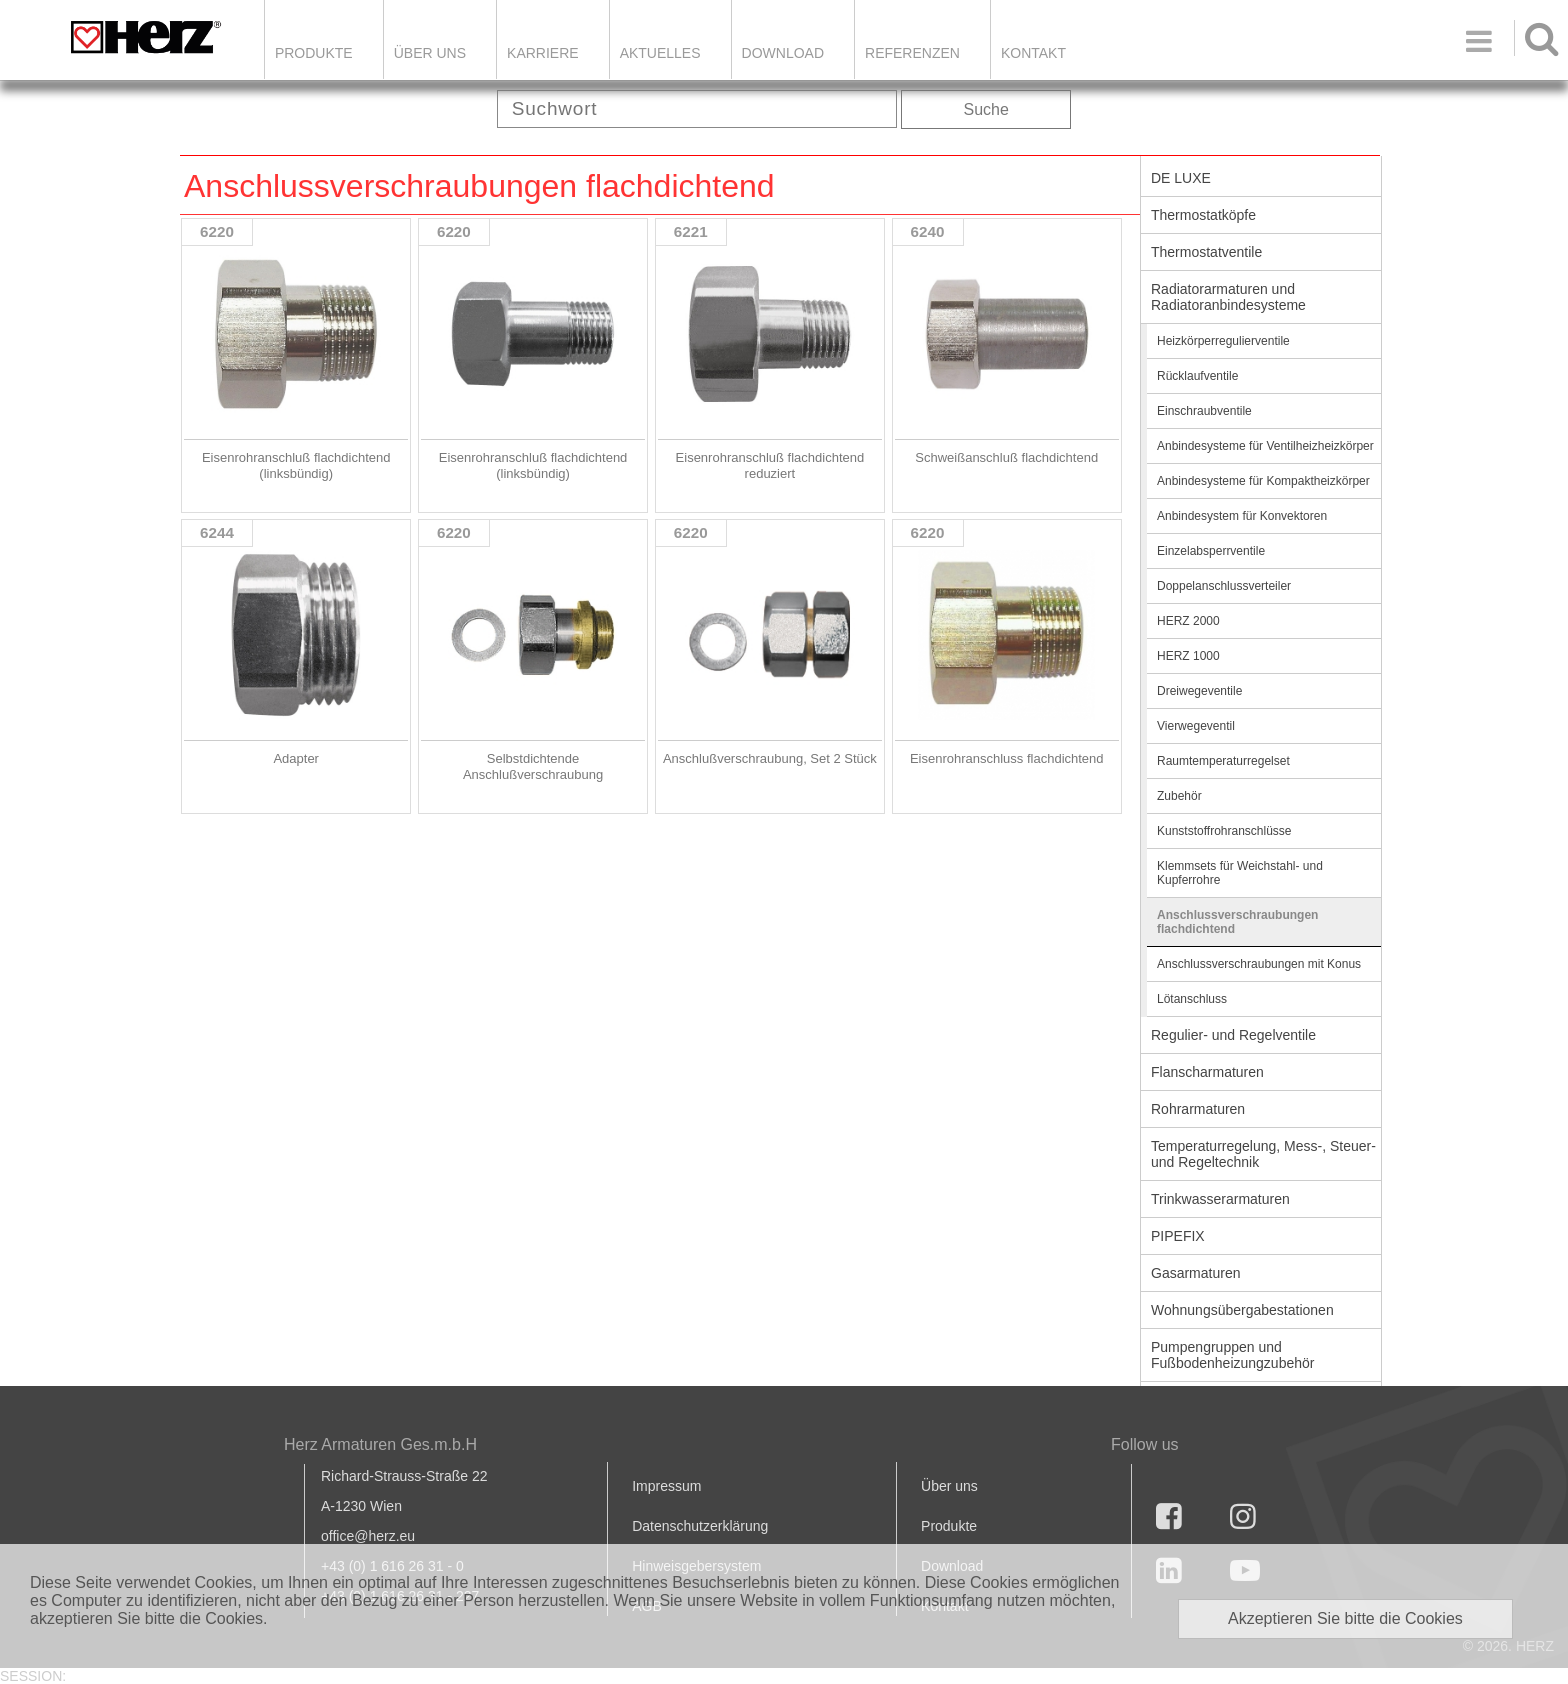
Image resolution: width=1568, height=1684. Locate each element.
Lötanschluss (1192, 999)
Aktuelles (660, 53)
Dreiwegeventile (1199, 691)
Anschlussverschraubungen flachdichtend (1237, 922)
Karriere (543, 53)
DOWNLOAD (783, 53)
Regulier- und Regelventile (1233, 1035)
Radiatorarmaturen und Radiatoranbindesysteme (1228, 297)
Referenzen (912, 53)
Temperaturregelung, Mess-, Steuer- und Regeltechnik (1263, 1154)
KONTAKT (1033, 53)
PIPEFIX (1178, 1236)
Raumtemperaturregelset (1223, 761)
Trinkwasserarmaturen (1220, 1199)
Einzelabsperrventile (1211, 551)
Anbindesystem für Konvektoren (1242, 516)
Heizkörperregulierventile (1223, 341)
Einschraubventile (1204, 411)
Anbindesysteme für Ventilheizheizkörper (1265, 446)
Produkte (314, 53)
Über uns (949, 1486)
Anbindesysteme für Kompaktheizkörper (1263, 481)
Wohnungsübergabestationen (1242, 1310)
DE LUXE (1181, 178)
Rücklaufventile (1197, 376)
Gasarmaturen (1195, 1273)
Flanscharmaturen (1207, 1072)
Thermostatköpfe (1203, 215)
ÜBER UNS (430, 53)
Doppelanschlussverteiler (1224, 586)
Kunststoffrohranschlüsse (1224, 831)
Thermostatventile (1206, 252)
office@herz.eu (368, 1536)
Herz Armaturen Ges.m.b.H (380, 1444)
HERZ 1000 (1188, 656)
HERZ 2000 (1188, 621)
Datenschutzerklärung (700, 1526)
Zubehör (1179, 796)
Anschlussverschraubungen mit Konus (1259, 964)
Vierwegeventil (1196, 726)
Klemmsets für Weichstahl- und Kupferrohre (1240, 873)
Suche (986, 109)
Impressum (666, 1486)
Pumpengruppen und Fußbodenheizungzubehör (1232, 1355)
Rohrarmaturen (1198, 1109)
